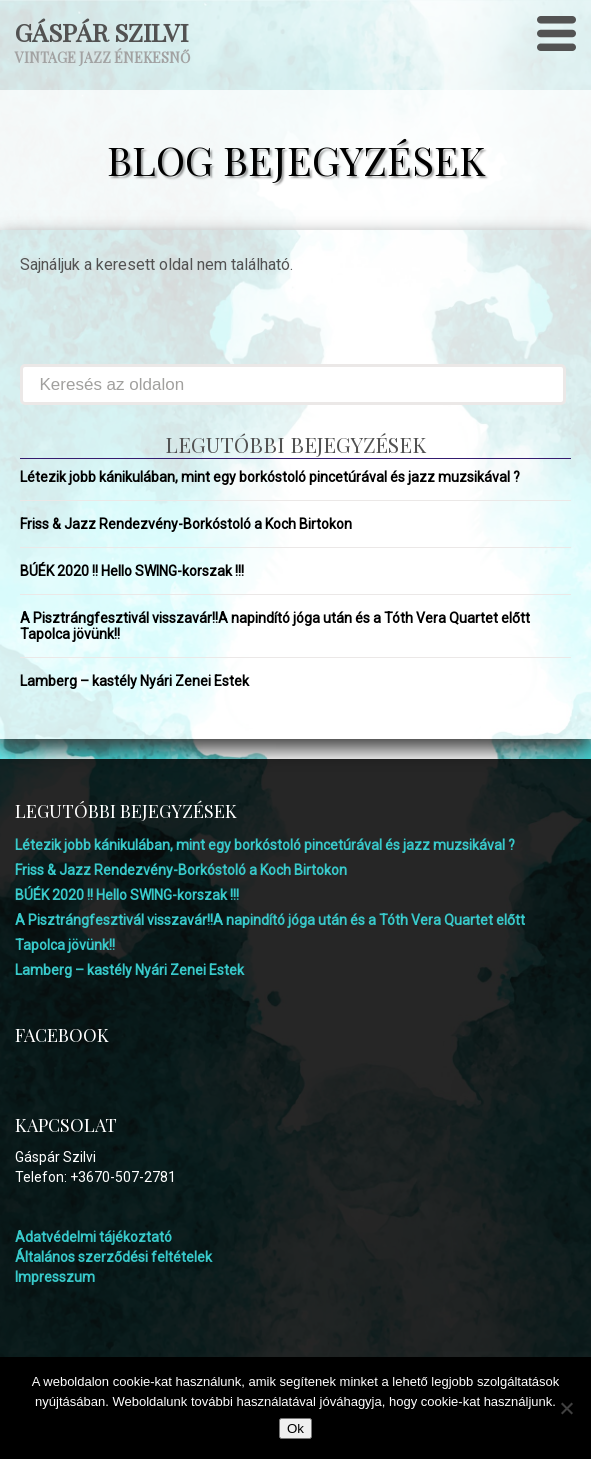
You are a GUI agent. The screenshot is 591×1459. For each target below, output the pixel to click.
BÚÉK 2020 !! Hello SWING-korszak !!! (132, 571)
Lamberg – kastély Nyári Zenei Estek (134, 681)
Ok (295, 1428)
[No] (566, 1408)
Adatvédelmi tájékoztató (93, 1237)
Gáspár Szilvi (101, 31)
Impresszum (55, 1277)
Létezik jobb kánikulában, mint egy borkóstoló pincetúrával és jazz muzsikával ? (270, 477)
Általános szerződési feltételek (113, 1257)
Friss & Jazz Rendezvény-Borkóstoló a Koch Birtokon (186, 524)
